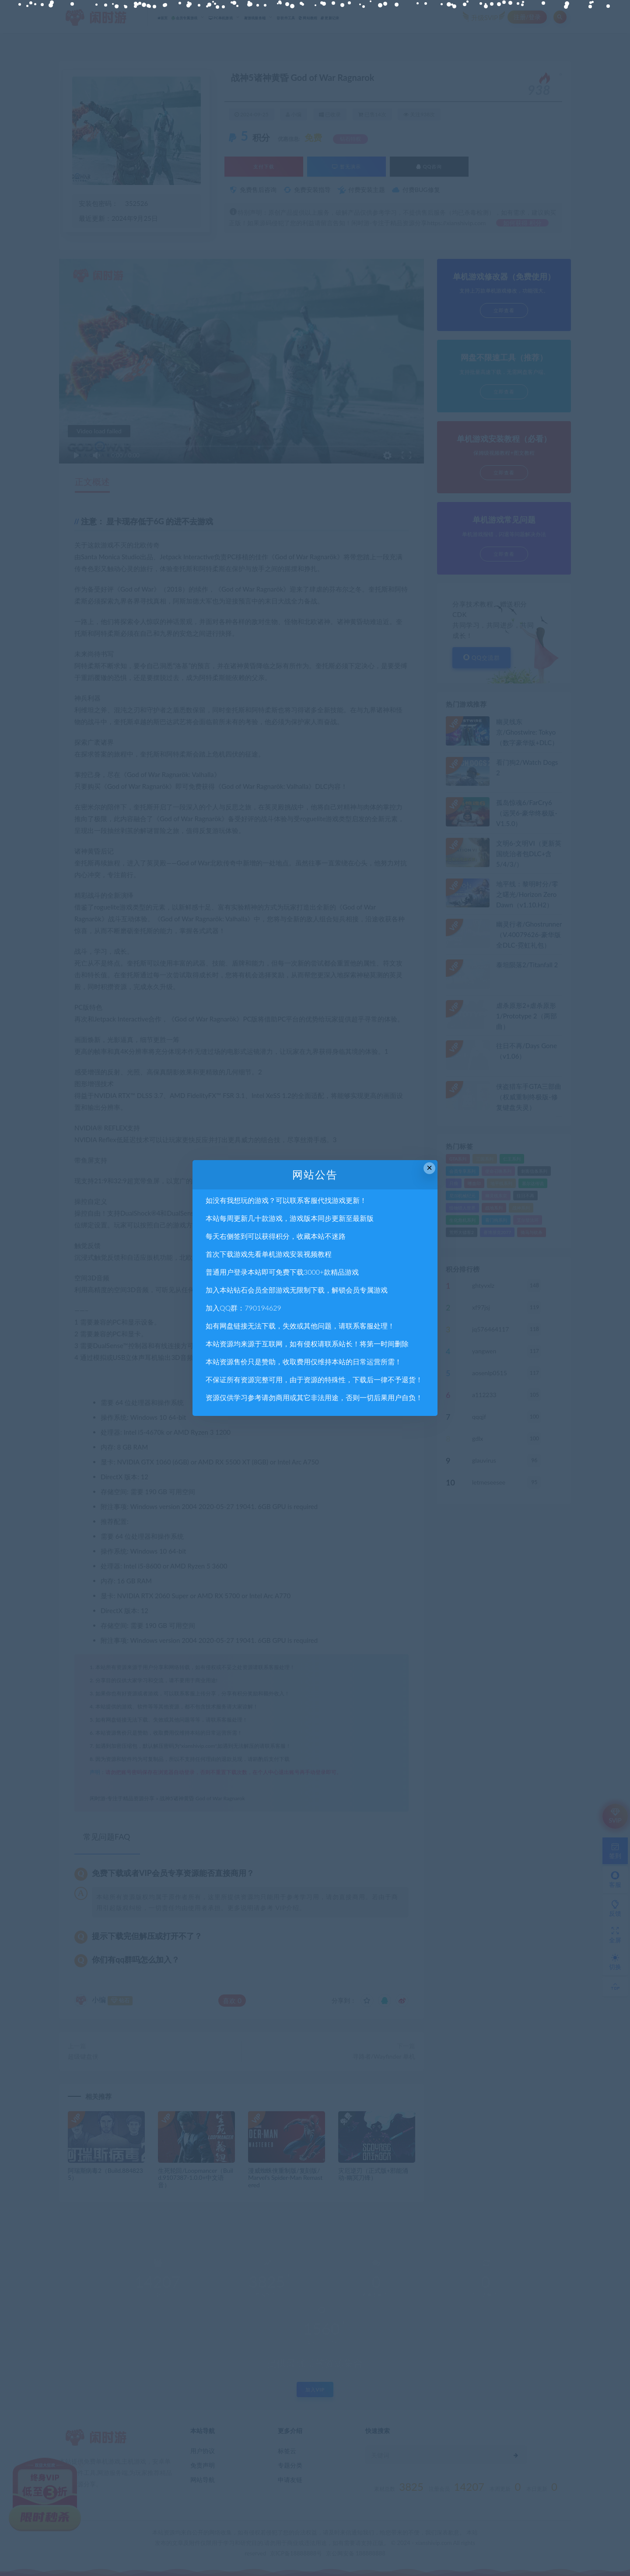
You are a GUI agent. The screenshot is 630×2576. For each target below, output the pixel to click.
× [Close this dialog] (429, 1167)
